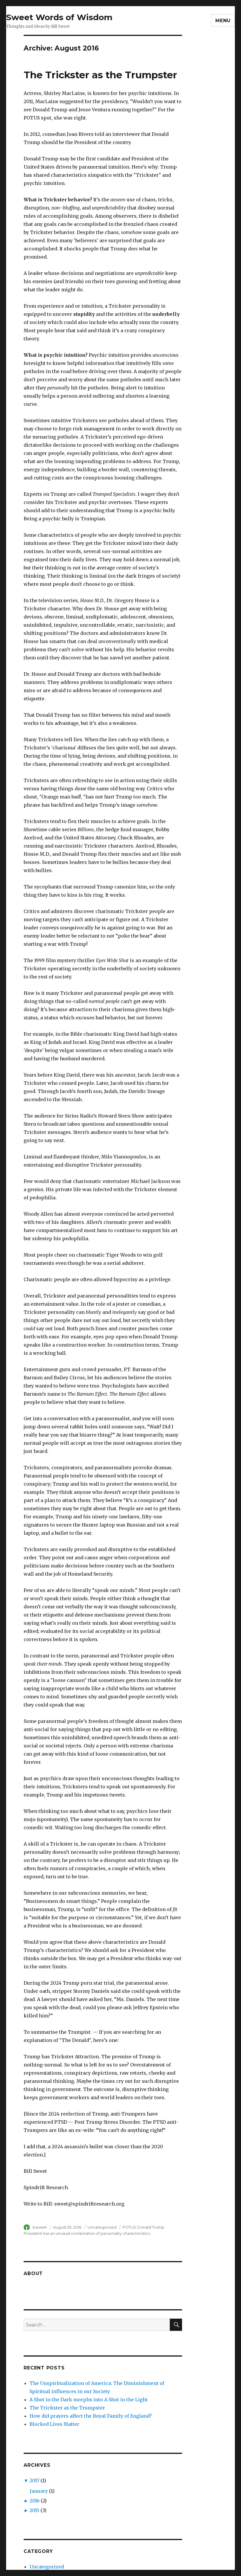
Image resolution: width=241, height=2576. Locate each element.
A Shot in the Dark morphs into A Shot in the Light (88, 2399)
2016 (34, 2501)
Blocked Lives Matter (54, 2424)
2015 (34, 2510)
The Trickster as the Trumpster (100, 75)
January (39, 2491)
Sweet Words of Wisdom (59, 17)
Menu (222, 20)
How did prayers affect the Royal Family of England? (90, 2416)
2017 (34, 2480)
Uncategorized (102, 2227)
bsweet (40, 2227)
